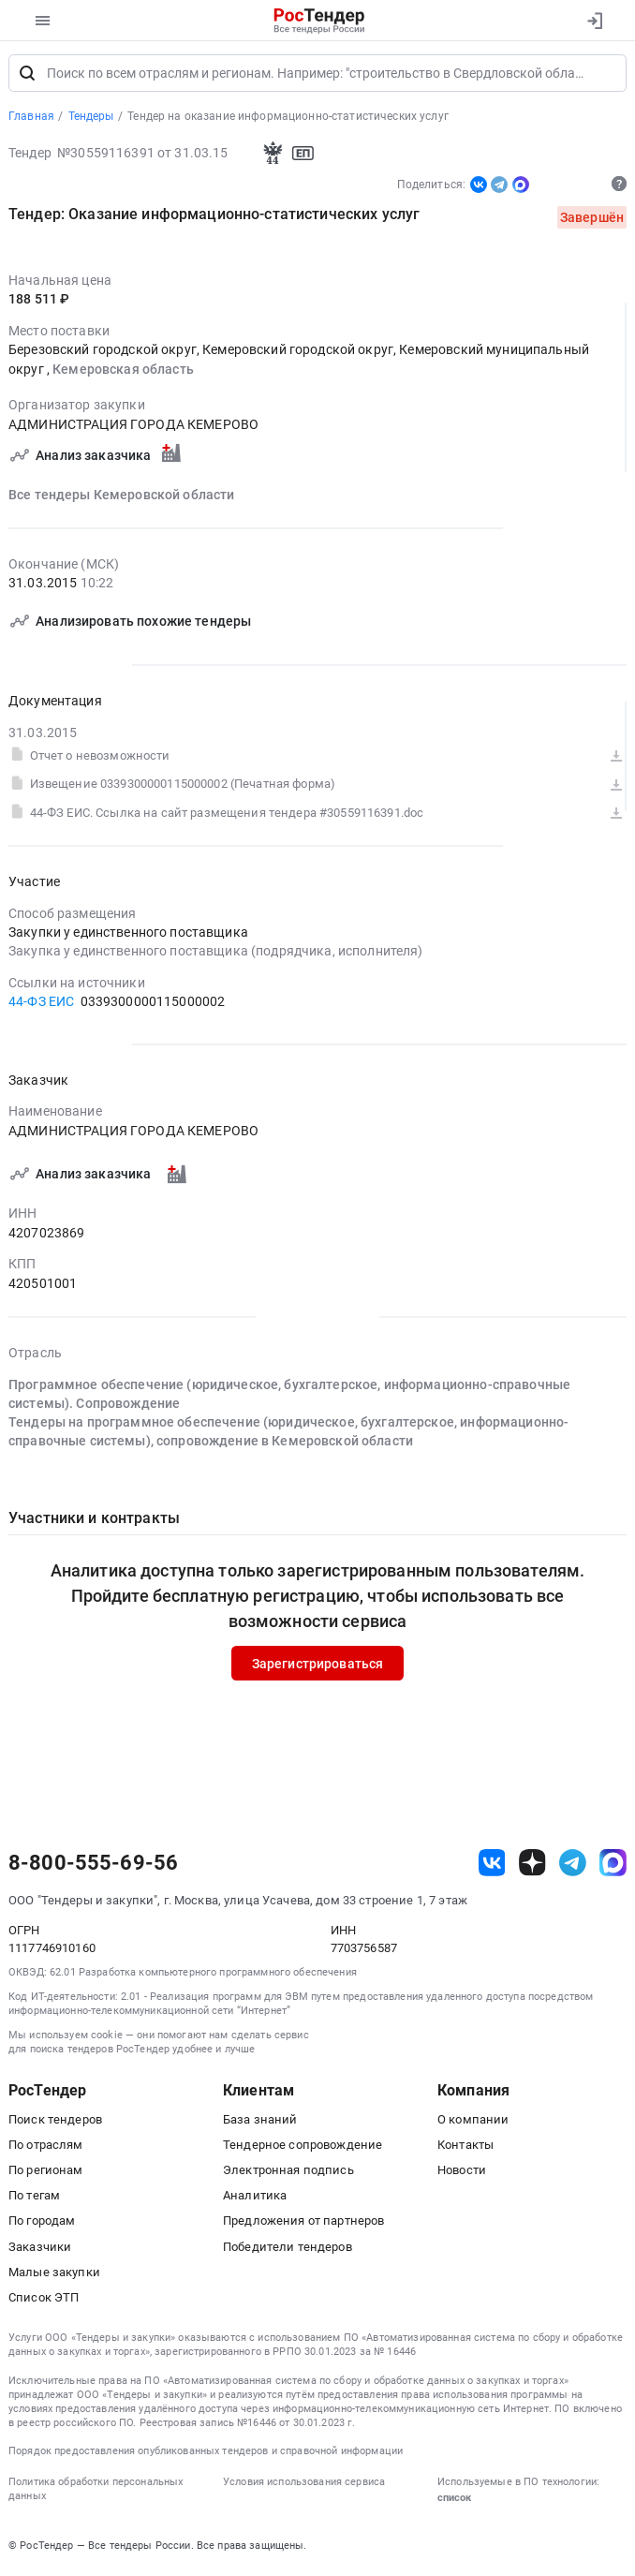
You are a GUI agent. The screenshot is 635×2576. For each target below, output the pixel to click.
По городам (41, 2224)
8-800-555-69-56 (93, 1867)
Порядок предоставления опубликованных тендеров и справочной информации (205, 2455)
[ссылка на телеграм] (572, 1866)
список (454, 2501)
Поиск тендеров (55, 2123)
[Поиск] (27, 77)
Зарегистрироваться (318, 1666)
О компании (473, 2123)
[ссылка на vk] (492, 1866)
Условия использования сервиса (304, 2486)
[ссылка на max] (613, 1866)
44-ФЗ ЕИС (41, 1005)
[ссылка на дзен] (532, 1866)
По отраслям (45, 2148)
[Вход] (594, 20)
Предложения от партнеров (303, 2224)
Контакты (465, 2148)
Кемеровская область (123, 371)
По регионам (45, 2174)
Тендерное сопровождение (302, 2148)
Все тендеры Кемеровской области (121, 498)
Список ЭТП (43, 2301)
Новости (461, 2174)
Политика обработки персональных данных (95, 2493)
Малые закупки (54, 2276)
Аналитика (255, 2199)
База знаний (260, 2123)
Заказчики (39, 2250)
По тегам (34, 2199)
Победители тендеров (287, 2250)
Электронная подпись (288, 2174)
